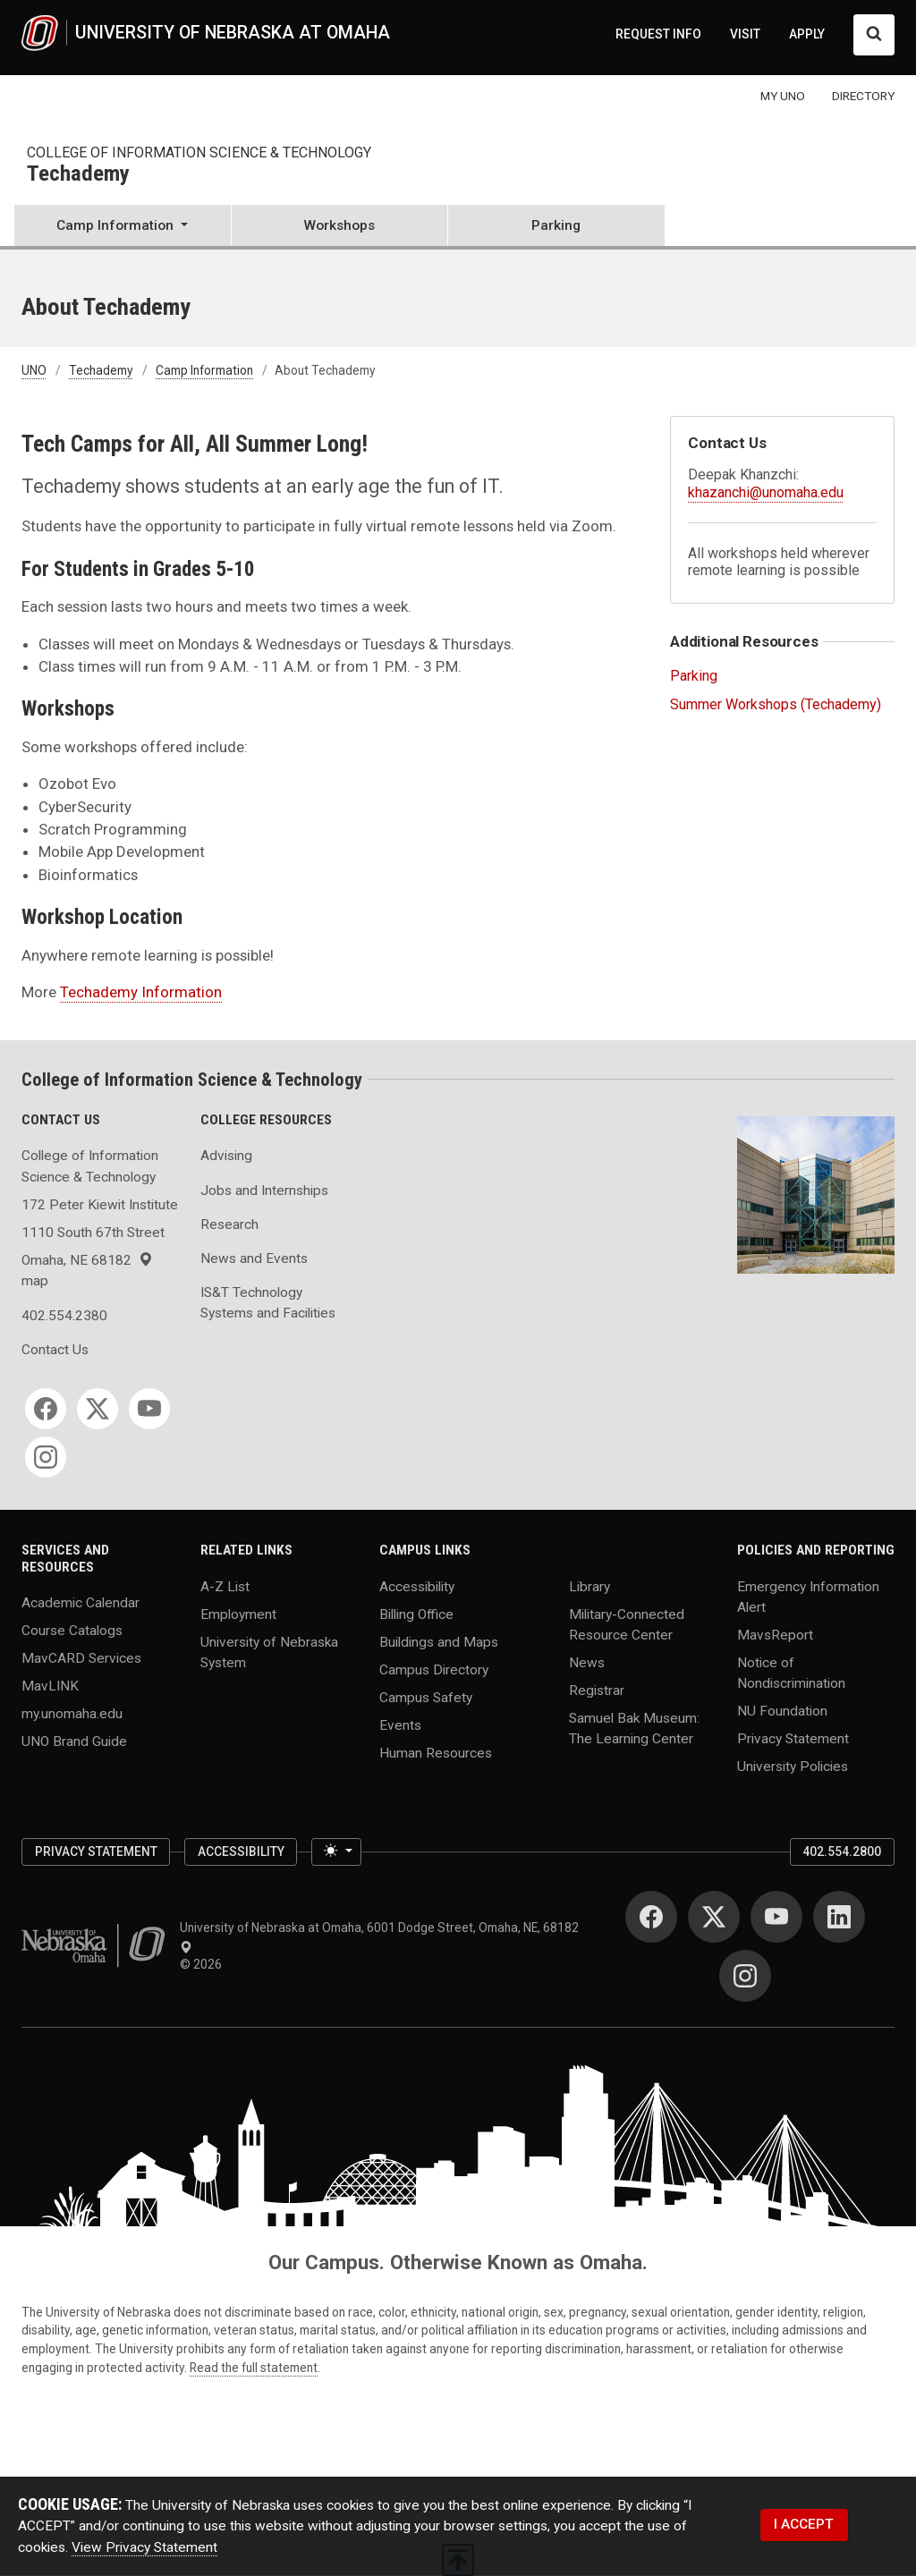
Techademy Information (141, 992)
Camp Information (204, 370)
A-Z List (225, 1586)
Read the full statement (254, 2367)
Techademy (78, 174)
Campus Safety (425, 1697)
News (587, 1663)
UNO (34, 370)
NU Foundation (782, 1711)
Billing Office (416, 1614)
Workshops (339, 225)
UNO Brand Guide (74, 1741)
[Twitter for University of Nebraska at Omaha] (714, 1917)
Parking (556, 225)
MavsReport (775, 1635)
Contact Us (55, 1350)
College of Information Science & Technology (199, 152)
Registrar (596, 1690)
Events (400, 1724)
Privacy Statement (793, 1739)
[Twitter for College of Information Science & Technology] (97, 1408)
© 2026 (203, 1964)
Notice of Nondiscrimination (791, 1673)
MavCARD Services (81, 1658)
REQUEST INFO (658, 34)
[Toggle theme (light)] (336, 1852)
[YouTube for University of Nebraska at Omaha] (776, 1917)
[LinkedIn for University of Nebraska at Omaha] (839, 1917)
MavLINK (50, 1686)
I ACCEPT (804, 2524)
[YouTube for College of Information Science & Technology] (149, 1408)
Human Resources (435, 1752)
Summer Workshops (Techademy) (775, 704)
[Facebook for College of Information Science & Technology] (45, 1408)
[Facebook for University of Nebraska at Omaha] (651, 1917)
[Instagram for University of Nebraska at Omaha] (745, 1976)
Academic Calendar (80, 1603)
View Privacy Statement (144, 2547)
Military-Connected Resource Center (626, 1624)
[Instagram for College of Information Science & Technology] (45, 1457)
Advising (226, 1156)
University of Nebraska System (269, 1651)
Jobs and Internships (264, 1190)
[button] (122, 227)
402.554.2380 (64, 1316)
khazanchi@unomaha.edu (766, 492)
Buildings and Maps (438, 1641)
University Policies (792, 1766)
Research (229, 1224)
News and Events (254, 1258)
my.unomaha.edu (72, 1714)
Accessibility (416, 1586)
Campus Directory (433, 1669)
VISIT (745, 34)
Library (589, 1586)
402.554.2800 (841, 1851)
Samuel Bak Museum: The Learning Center (634, 1728)
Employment (238, 1614)
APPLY (807, 34)
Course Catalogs (72, 1631)
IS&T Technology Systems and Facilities (267, 1302)
